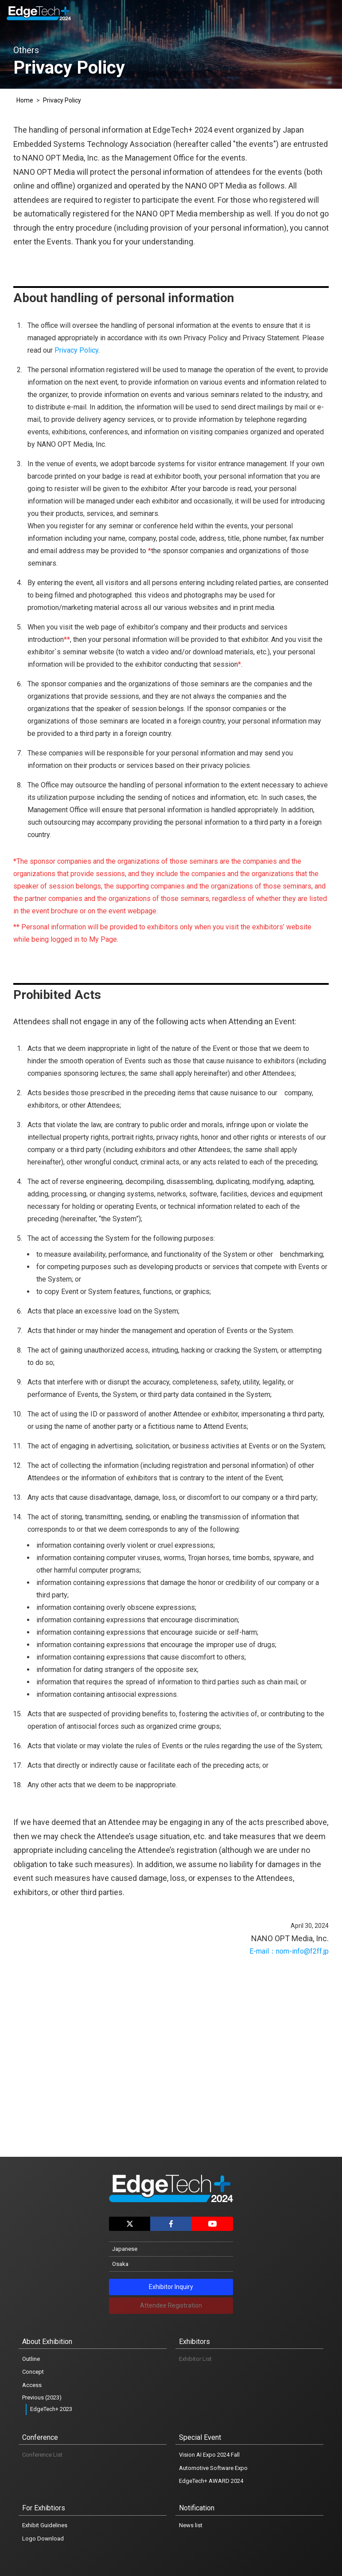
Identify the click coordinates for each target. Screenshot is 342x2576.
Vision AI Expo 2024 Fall (209, 2454)
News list (190, 2525)
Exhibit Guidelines (44, 2525)
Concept (33, 2371)
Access (32, 2385)
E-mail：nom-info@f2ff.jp (289, 1951)
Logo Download (43, 2538)
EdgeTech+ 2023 (51, 2409)
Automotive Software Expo (213, 2468)
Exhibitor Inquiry (171, 2286)
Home (24, 100)
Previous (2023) (42, 2397)
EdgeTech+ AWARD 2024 (211, 2481)
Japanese (124, 2249)
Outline (31, 2359)
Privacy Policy (62, 100)
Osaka (120, 2264)
